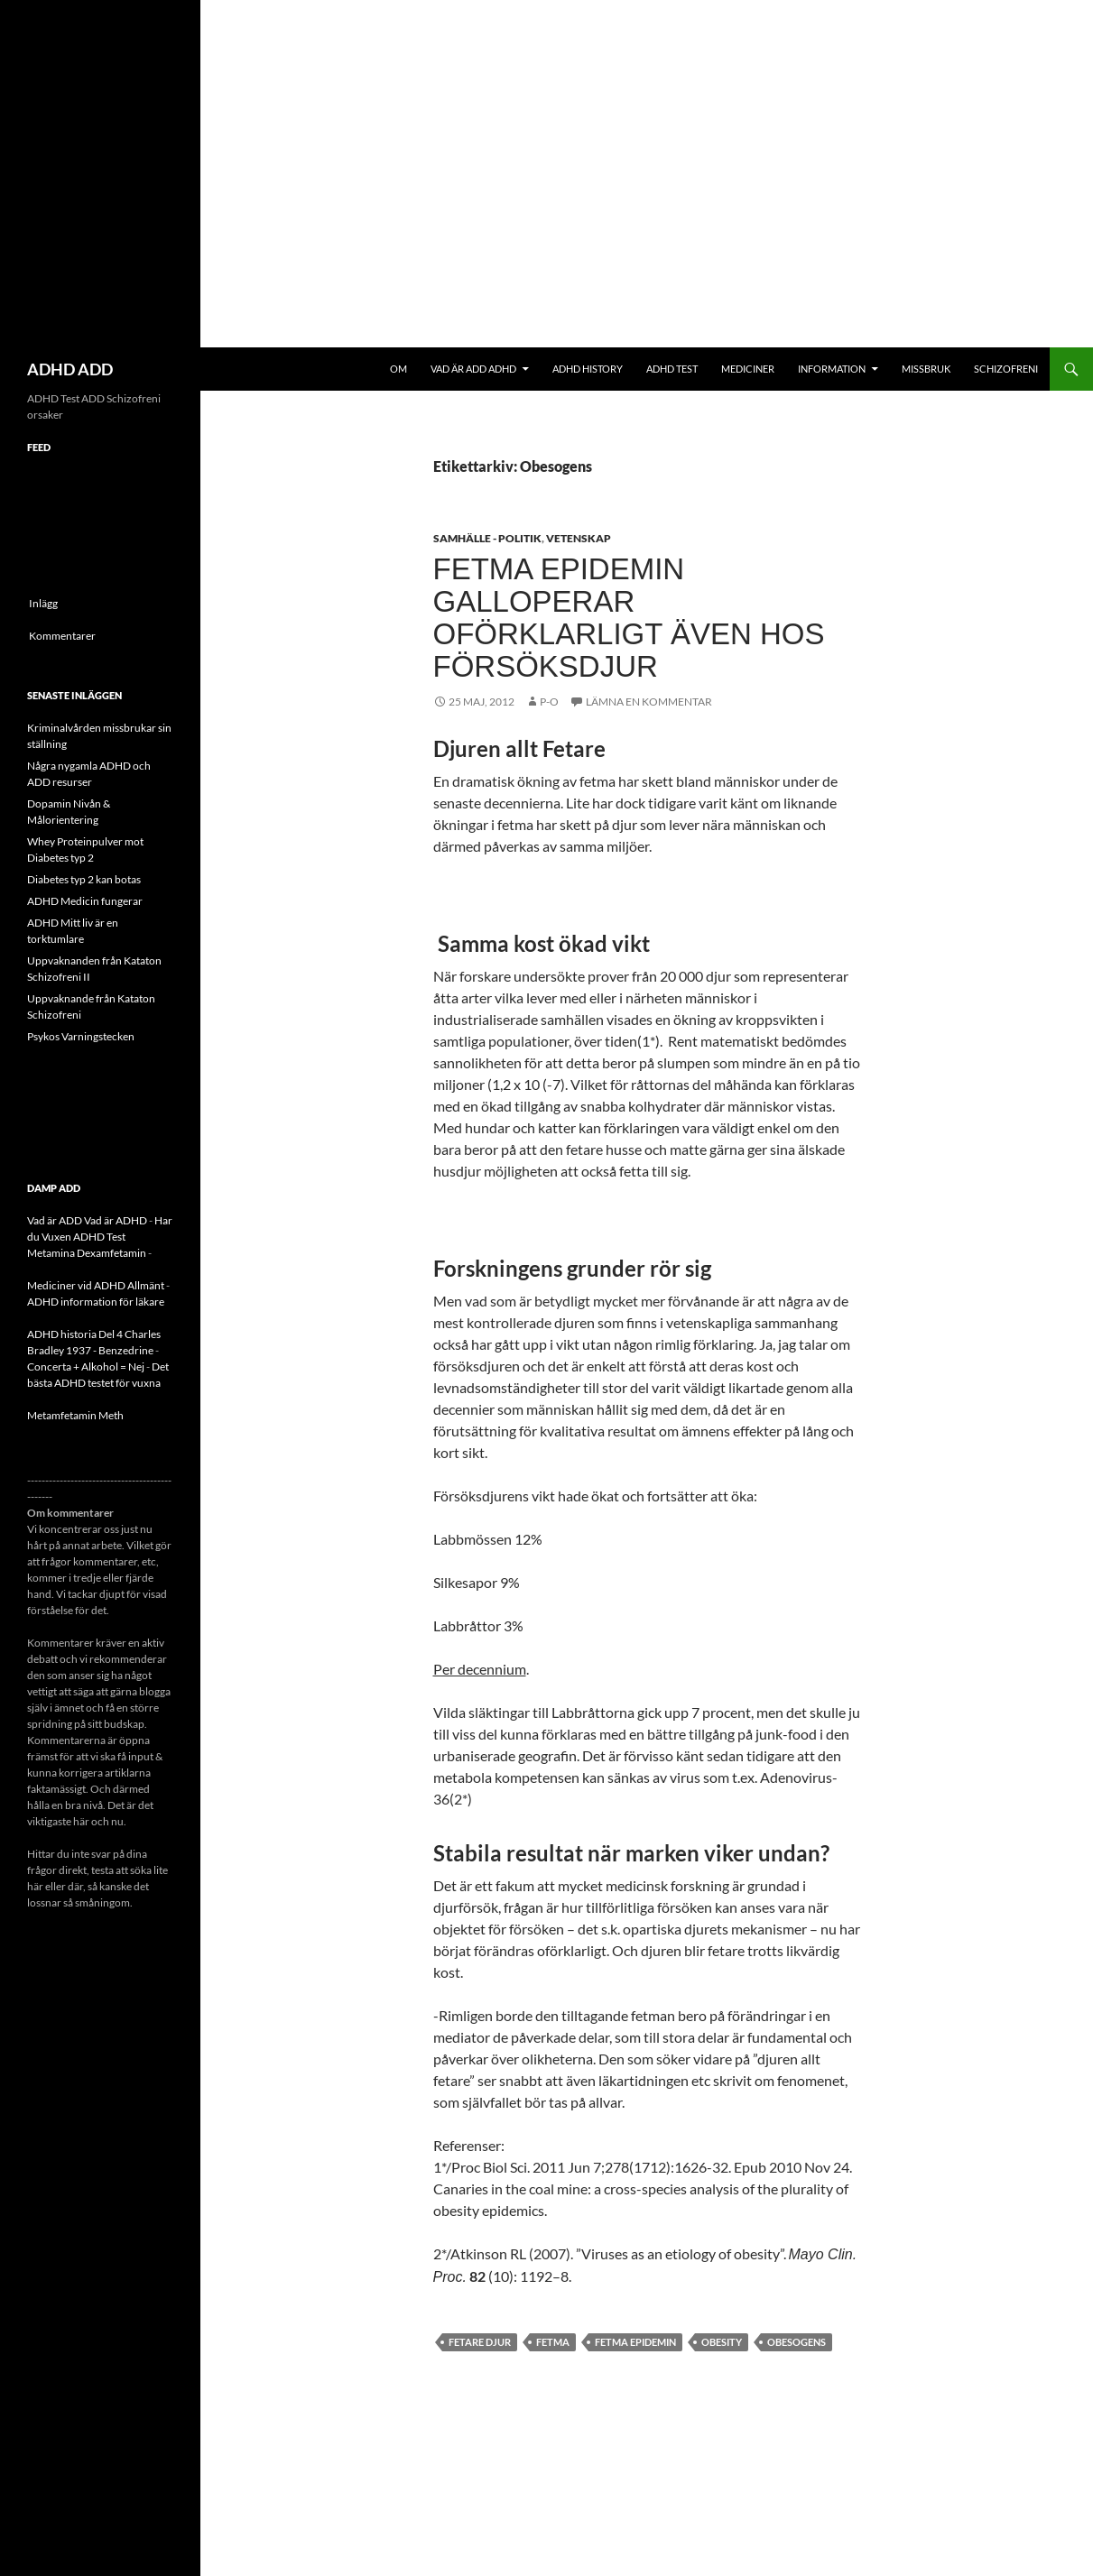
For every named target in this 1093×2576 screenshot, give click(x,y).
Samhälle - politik (487, 538)
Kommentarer (62, 635)
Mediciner (747, 368)
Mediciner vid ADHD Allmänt (95, 1285)
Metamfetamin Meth (75, 1415)
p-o (549, 701)
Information (832, 368)
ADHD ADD (70, 369)
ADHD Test (672, 368)
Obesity (721, 2342)
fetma (553, 2342)
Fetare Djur (480, 2342)
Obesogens (796, 2342)
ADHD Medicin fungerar (85, 901)
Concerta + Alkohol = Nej (85, 1366)
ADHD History (587, 368)
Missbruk (926, 368)
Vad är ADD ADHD (473, 368)
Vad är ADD (54, 1220)
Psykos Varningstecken (80, 1036)
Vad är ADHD (115, 1220)
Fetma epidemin (635, 2342)
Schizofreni (1006, 368)
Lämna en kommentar (649, 701)
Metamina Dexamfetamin (86, 1253)
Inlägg (43, 603)
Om (398, 368)
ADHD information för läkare (95, 1301)
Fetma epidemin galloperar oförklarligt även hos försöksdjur (629, 617)
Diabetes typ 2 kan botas (84, 879)
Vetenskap (578, 538)
